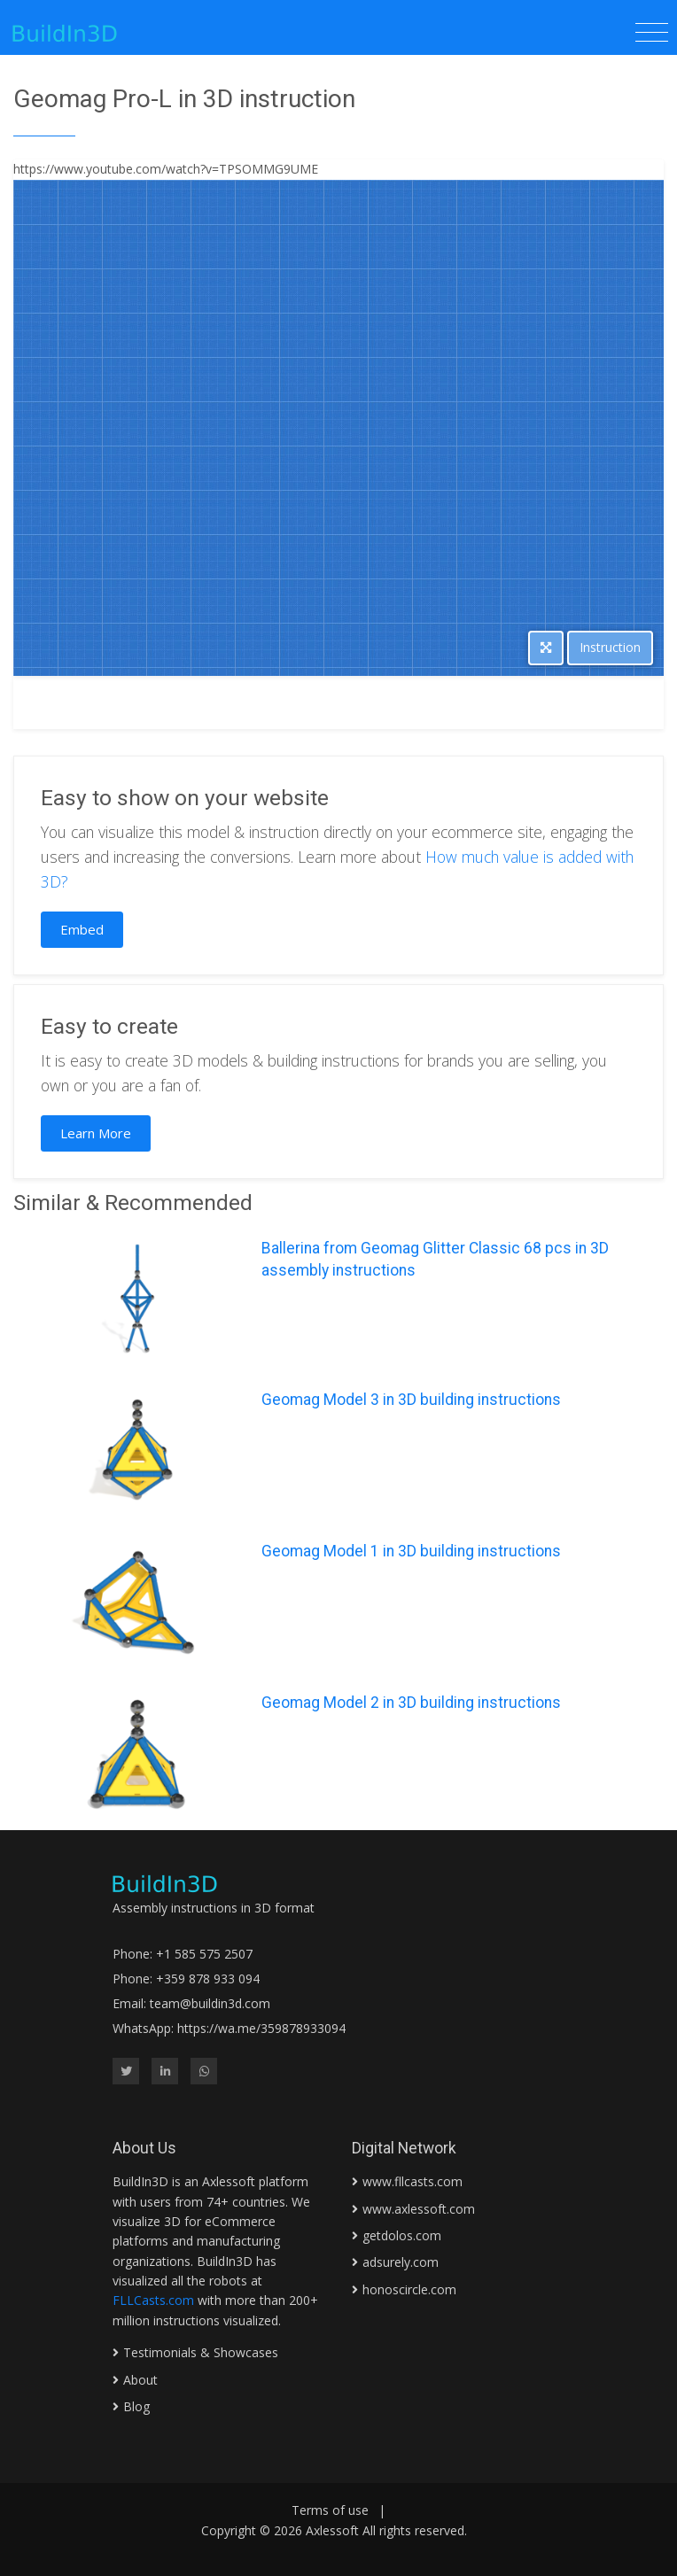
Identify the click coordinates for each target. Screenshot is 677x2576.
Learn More (95, 1133)
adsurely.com (400, 2262)
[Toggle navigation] (651, 33)
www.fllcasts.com (412, 2181)
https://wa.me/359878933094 (261, 2028)
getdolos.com (401, 2235)
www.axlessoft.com (418, 2208)
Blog (136, 2406)
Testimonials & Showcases (200, 2352)
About (140, 2379)
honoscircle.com (409, 2289)
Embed (82, 929)
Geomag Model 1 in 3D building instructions (411, 1551)
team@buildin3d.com (210, 2003)
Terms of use (330, 2510)
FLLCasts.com (153, 2300)
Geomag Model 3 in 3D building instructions (411, 1399)
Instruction (610, 647)
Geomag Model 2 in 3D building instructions (411, 1702)
